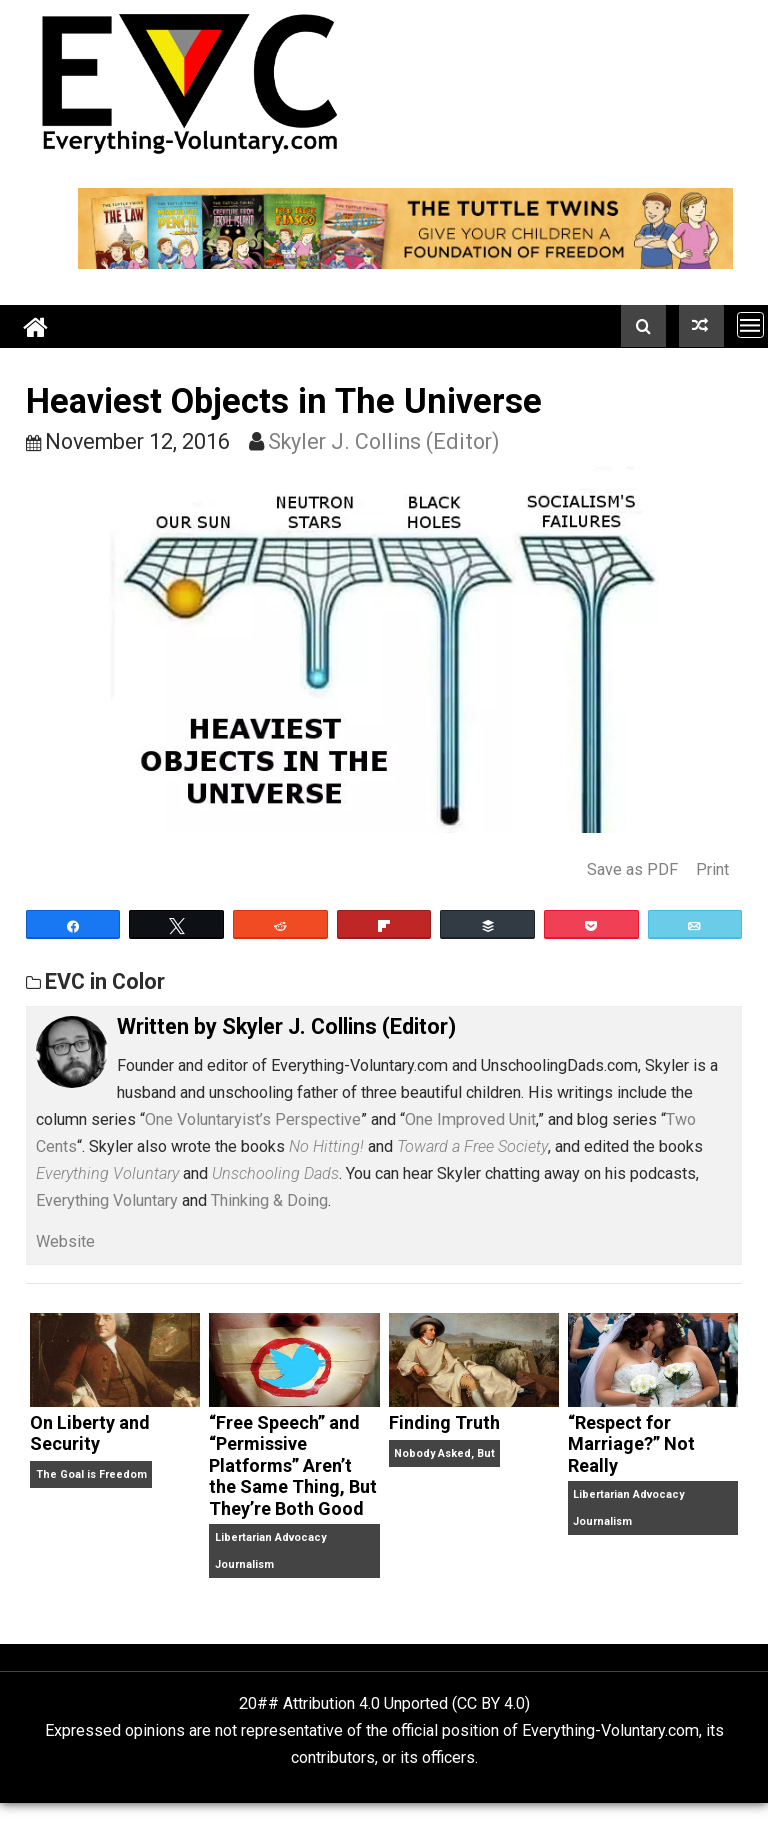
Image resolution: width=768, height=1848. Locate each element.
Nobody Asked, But (444, 1453)
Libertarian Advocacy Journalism (270, 1551)
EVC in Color (105, 981)
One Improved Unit (470, 1119)
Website (65, 1241)
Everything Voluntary (107, 1200)
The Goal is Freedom (91, 1474)
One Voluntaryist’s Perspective (253, 1119)
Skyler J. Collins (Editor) (384, 441)
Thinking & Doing (269, 1200)
